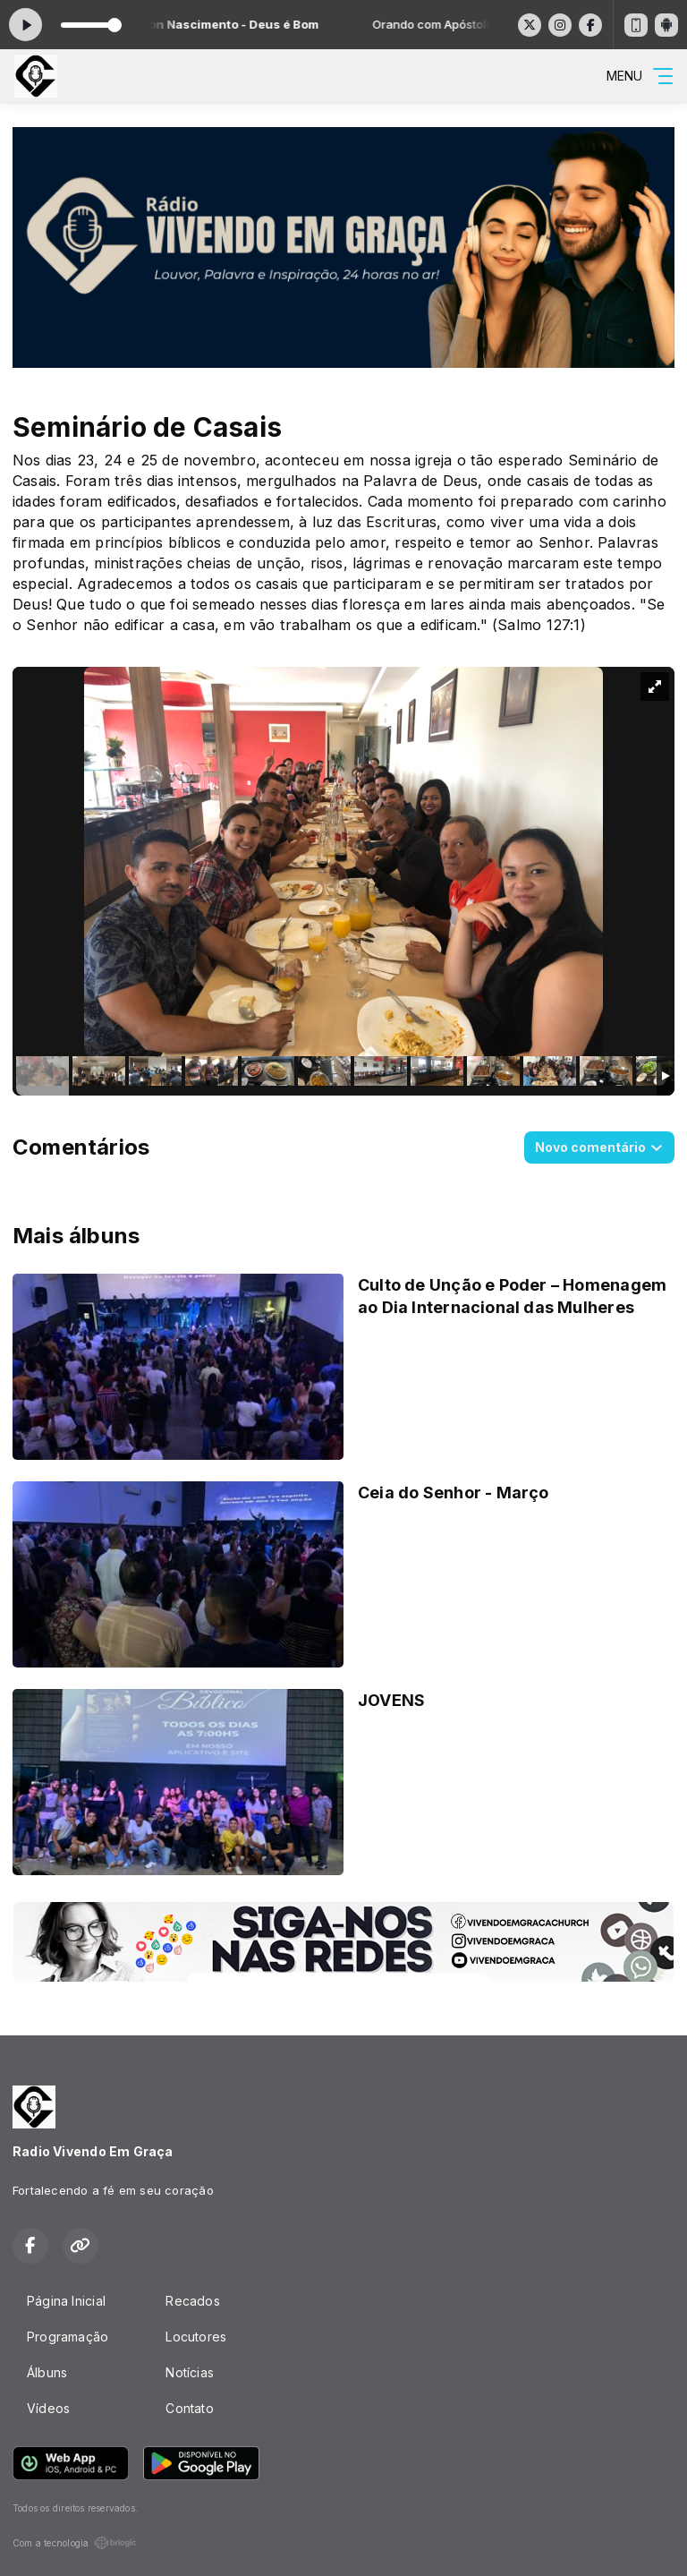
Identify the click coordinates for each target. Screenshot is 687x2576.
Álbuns (47, 2372)
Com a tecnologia (75, 2543)
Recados (192, 2300)
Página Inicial (66, 2300)
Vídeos (48, 2408)
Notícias (189, 2372)
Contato (189, 2408)
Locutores (195, 2336)
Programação (67, 2336)
